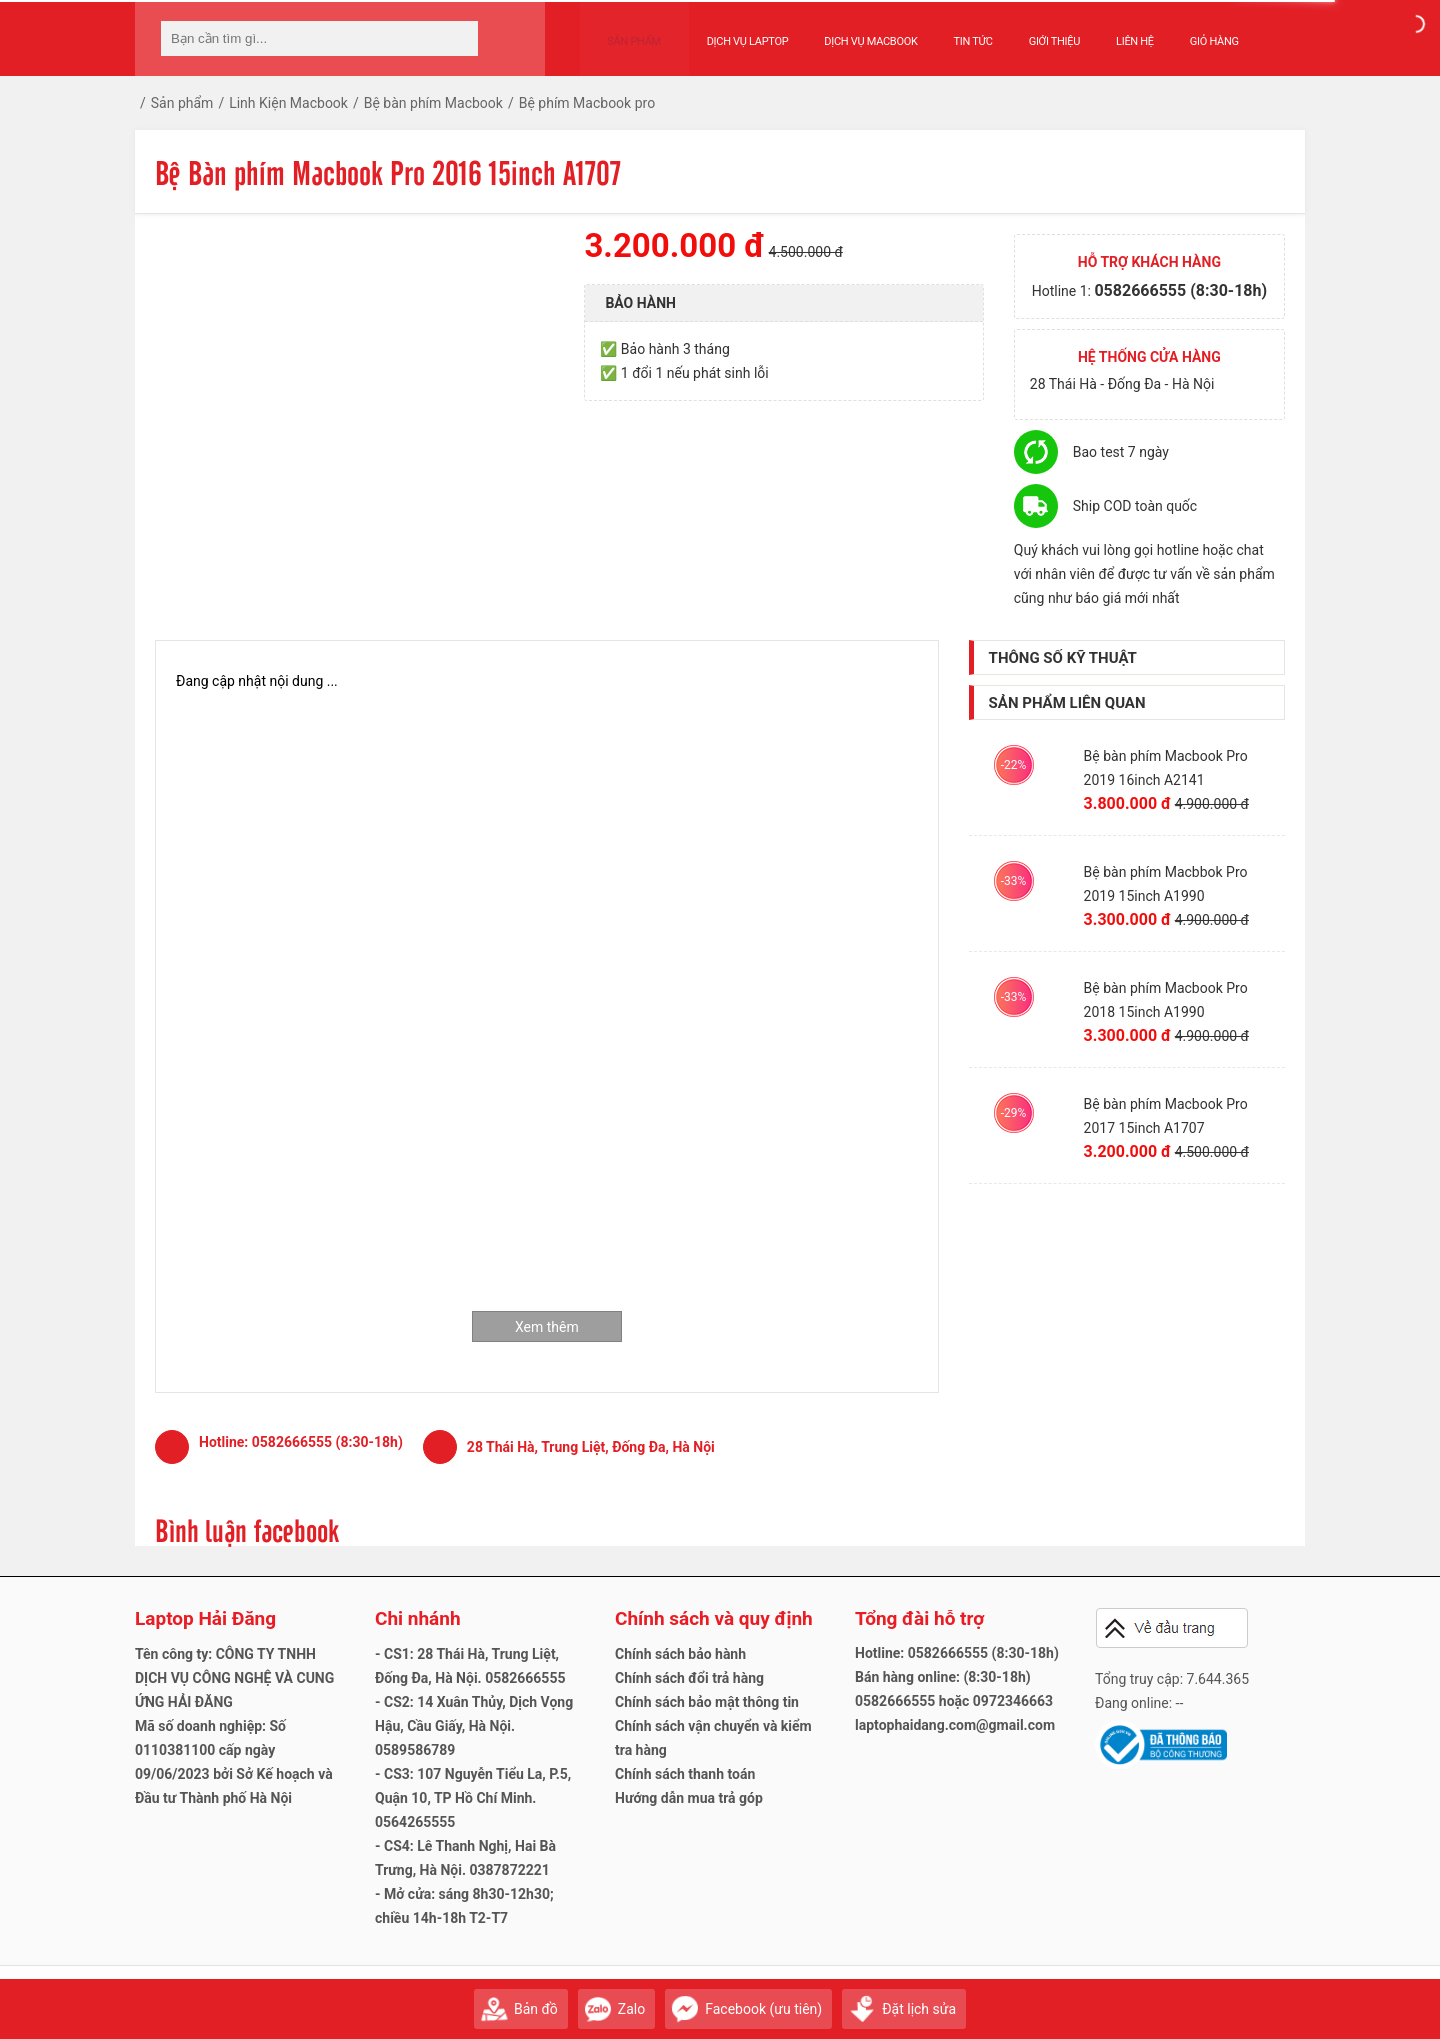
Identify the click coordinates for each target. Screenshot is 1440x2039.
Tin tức (953, 31)
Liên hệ (1116, 31)
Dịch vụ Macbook (851, 31)
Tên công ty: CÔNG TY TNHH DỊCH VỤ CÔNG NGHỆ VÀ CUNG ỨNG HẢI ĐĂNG (234, 1678)
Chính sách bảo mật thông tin (707, 1702)
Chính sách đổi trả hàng (689, 1678)
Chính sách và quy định (714, 1618)
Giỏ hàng (1194, 31)
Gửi (1285, 1999)
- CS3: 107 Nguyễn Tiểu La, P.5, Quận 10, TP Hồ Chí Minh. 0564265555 (473, 1798)
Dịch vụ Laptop (728, 31)
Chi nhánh (418, 1618)
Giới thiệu (1034, 31)
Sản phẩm (625, 31)
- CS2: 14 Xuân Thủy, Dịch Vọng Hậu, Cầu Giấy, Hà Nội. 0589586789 (474, 1726)
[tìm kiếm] (457, 38)
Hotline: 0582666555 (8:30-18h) (957, 1653)
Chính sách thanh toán (685, 1774)
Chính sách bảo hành (680, 1654)
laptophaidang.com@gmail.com (955, 1725)
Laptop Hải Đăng (205, 1618)
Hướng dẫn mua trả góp (689, 1798)
